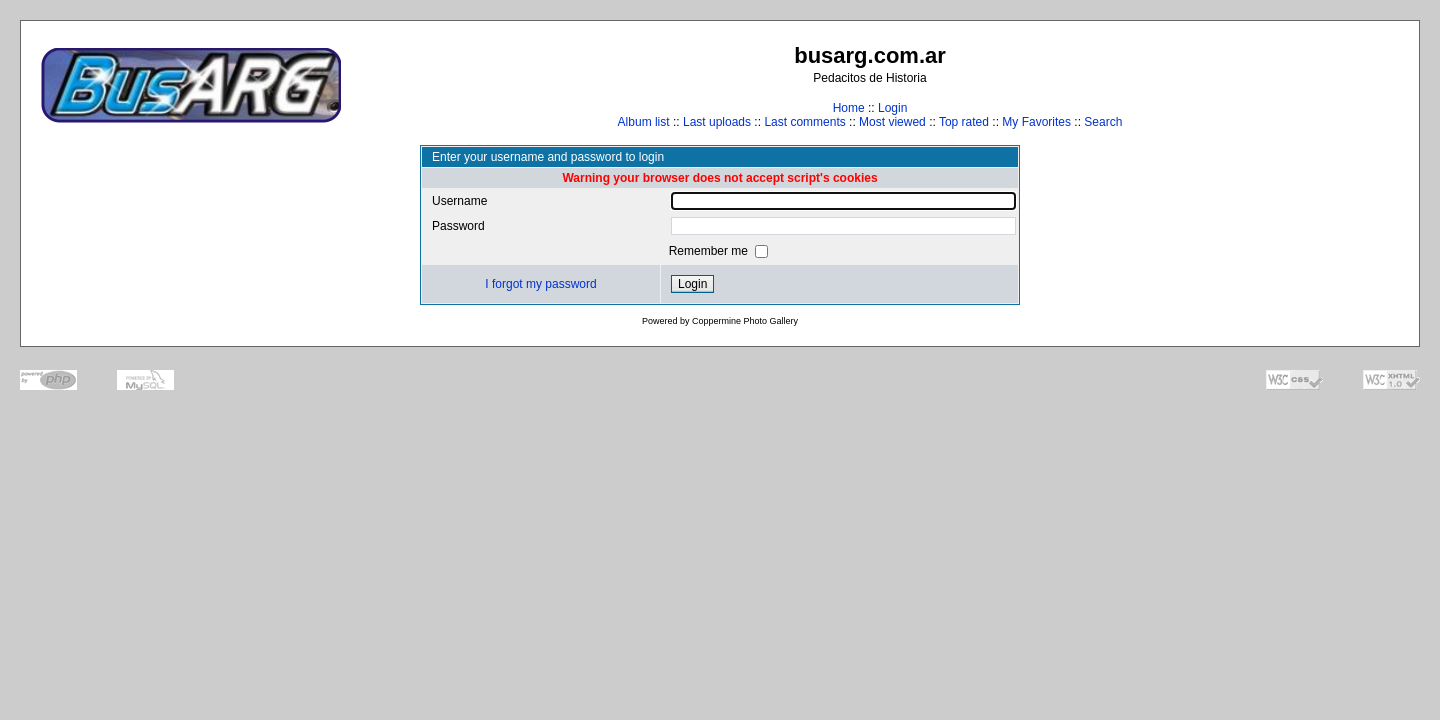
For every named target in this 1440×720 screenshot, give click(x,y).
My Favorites (1036, 122)
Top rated (964, 122)
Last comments (804, 122)
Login (892, 108)
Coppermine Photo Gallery (745, 321)
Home (849, 108)
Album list (644, 122)
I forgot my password (540, 284)
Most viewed (892, 122)
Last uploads (717, 122)
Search (1103, 122)
